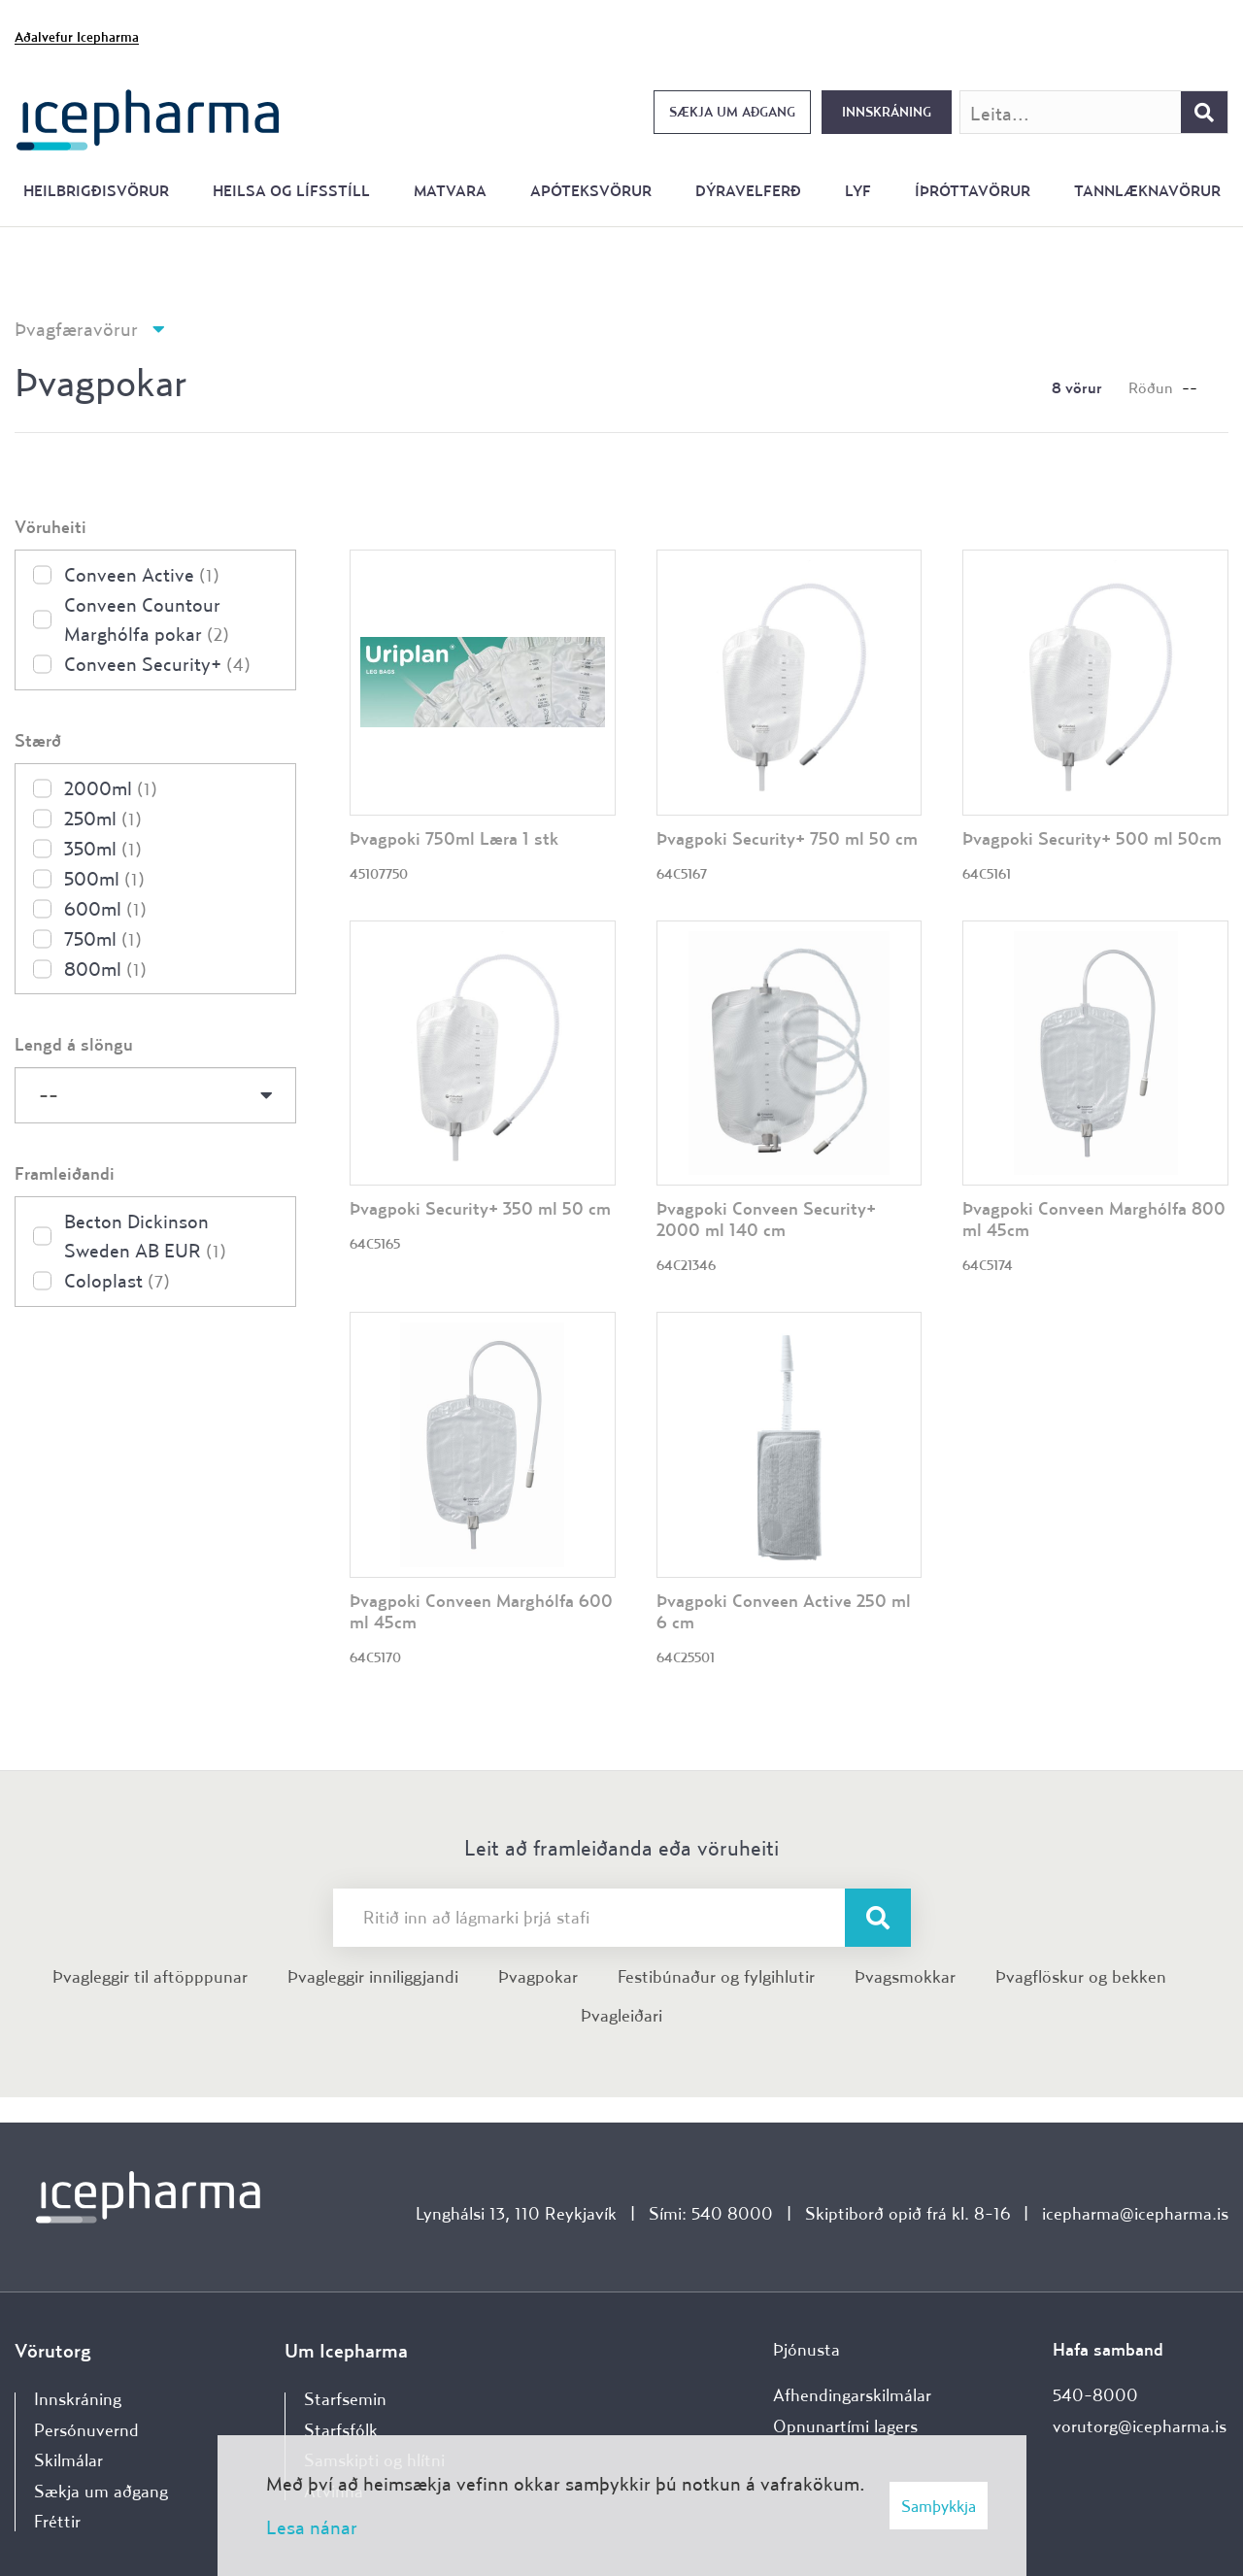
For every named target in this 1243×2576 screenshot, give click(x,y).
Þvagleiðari (621, 2015)
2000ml (110, 788)
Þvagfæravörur (76, 329)
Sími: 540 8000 (711, 2213)
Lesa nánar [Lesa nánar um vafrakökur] (311, 2527)
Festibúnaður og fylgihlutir (716, 1976)
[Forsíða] (148, 118)
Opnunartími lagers (845, 2426)
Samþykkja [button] (938, 2505)
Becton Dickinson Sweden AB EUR (145, 1235)
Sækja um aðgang (732, 111)
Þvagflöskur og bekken (1080, 1976)
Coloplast (117, 1280)
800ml (105, 968)
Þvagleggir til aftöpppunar (150, 1976)
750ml (103, 938)
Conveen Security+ (157, 663)
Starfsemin (345, 2399)
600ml (105, 908)
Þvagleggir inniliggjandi (372, 1976)
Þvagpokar (538, 1976)
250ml (103, 818)
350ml (103, 848)
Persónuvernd (86, 2430)
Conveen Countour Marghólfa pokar (146, 619)
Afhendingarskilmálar (852, 2395)
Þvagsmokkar (905, 1976)
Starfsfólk (341, 2430)
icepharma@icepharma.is (1135, 2213)
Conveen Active (141, 574)
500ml (104, 878)
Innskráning (886, 111)
